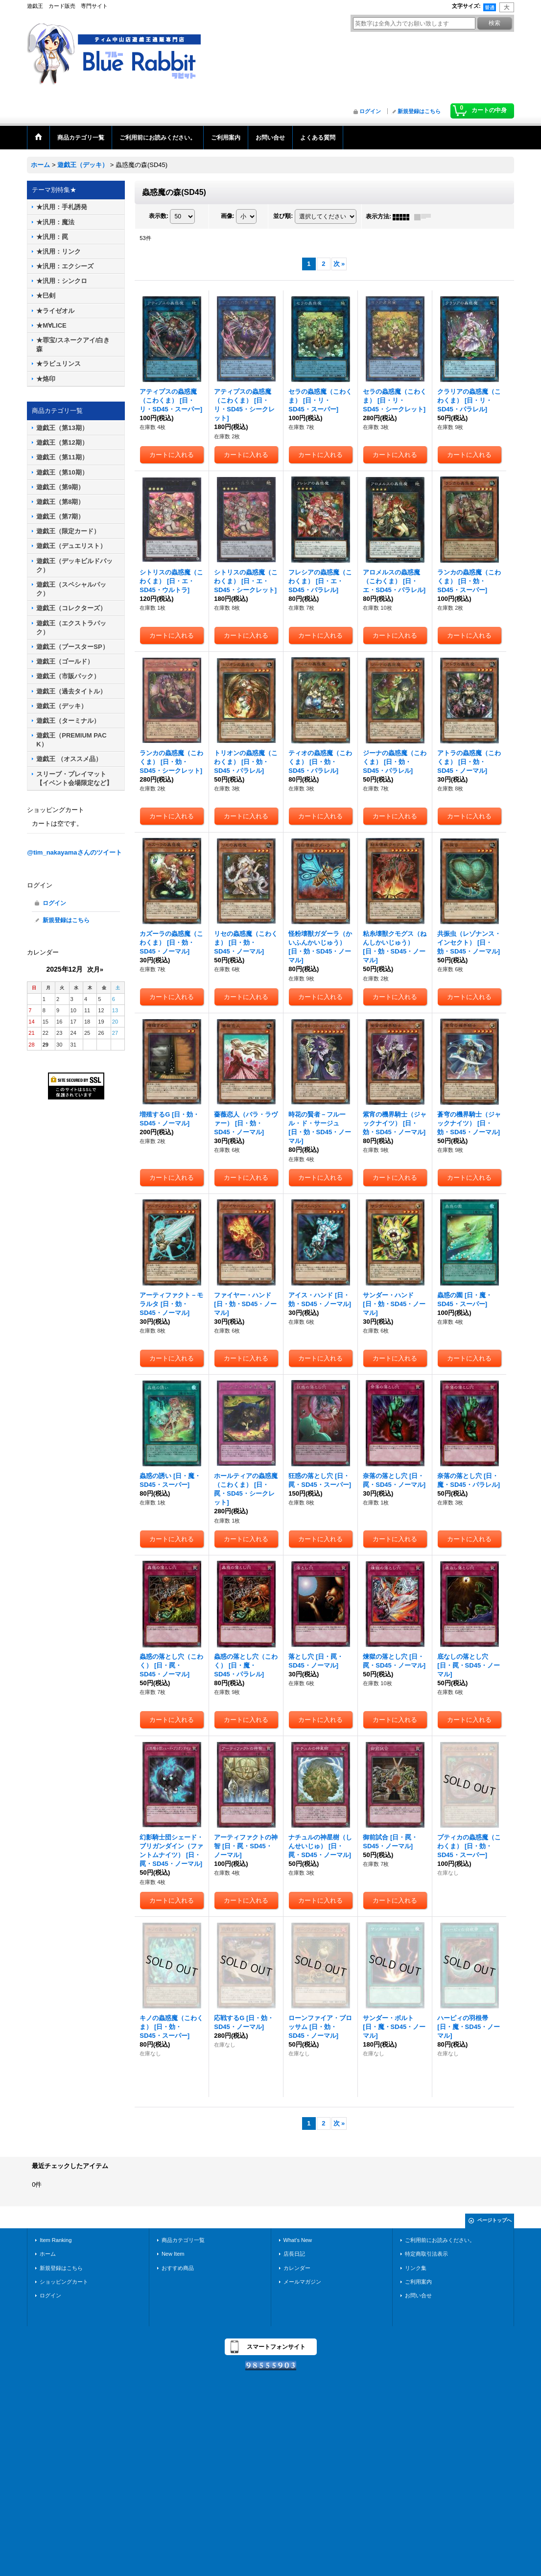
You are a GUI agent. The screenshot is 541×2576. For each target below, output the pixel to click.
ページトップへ (494, 2220)
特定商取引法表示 (426, 2254)
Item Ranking (55, 2240)
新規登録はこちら (419, 111)
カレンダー (296, 2268)
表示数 (158, 216)
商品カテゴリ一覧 (183, 2240)
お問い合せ (418, 2295)
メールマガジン (302, 2282)
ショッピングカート (64, 2282)
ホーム (48, 2254)
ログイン (370, 111)
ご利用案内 (418, 2282)
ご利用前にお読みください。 (440, 2240)
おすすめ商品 (178, 2268)
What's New (297, 2240)
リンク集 (415, 2268)
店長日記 (294, 2254)
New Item (173, 2254)
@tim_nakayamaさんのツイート (74, 852)
